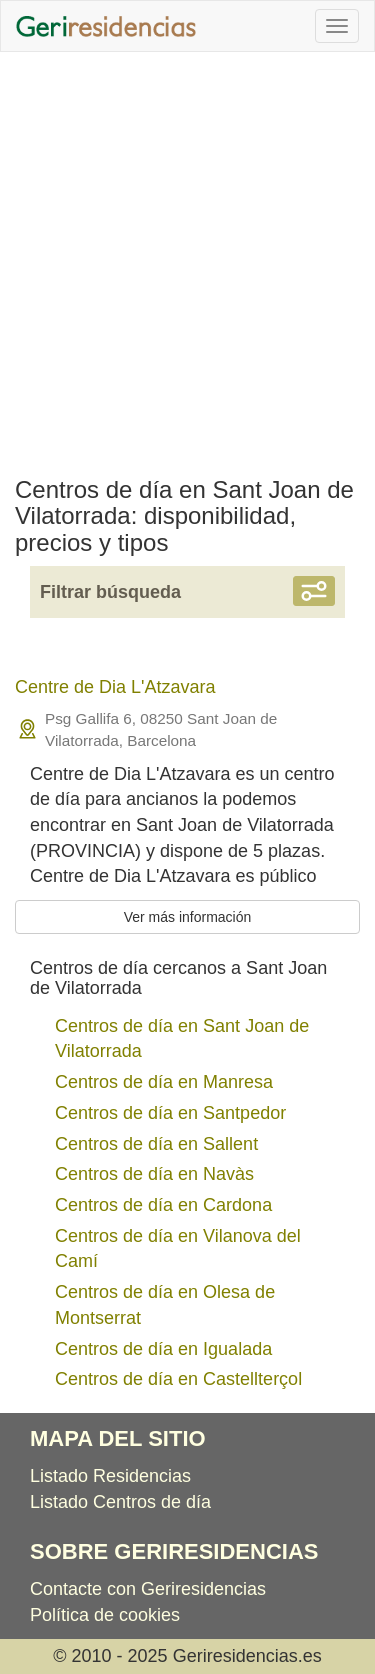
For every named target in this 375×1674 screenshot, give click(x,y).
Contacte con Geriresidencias (148, 1589)
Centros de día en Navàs (154, 1174)
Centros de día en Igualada (163, 1349)
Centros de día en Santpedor (170, 1113)
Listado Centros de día (120, 1502)
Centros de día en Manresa (164, 1082)
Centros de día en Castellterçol (178, 1379)
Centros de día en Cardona (163, 1205)
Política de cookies (105, 1615)
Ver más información (188, 917)
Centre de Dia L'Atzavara (115, 687)
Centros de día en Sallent (156, 1144)
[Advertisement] (187, 259)
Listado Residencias (110, 1476)
